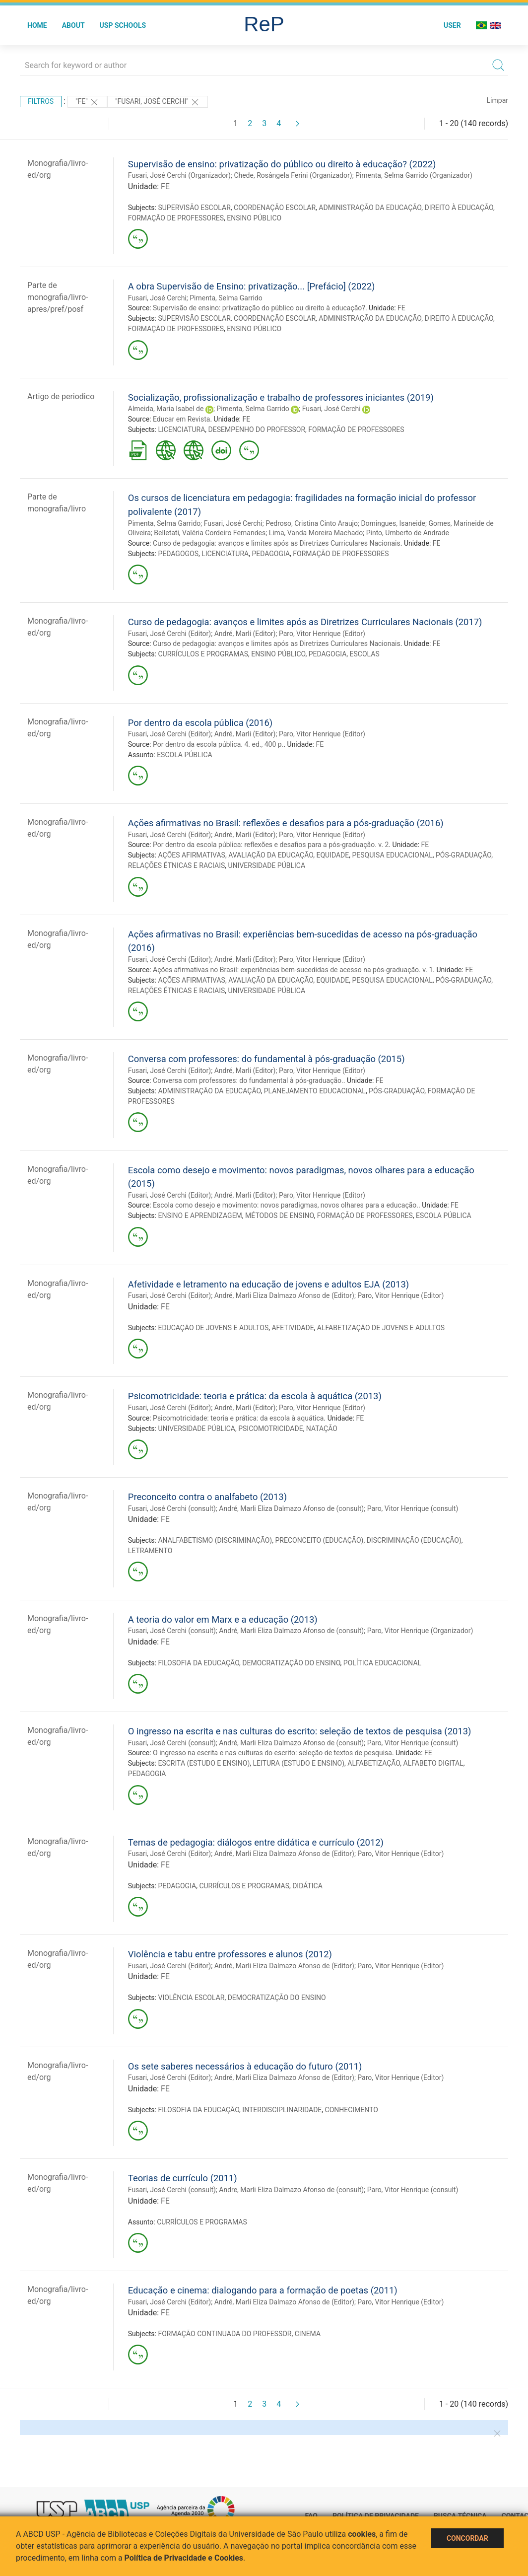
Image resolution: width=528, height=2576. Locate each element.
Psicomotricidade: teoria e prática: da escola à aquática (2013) (255, 1396)
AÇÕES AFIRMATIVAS (191, 855)
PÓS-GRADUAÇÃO (463, 855)
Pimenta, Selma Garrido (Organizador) (413, 175)
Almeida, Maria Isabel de (166, 409)
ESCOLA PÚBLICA (184, 755)
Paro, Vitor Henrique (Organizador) (420, 1631)
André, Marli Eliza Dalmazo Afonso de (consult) (291, 1508)
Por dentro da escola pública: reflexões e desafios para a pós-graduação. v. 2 (271, 845)
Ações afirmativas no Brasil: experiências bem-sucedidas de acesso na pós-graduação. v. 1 (293, 970)
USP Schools (123, 25)
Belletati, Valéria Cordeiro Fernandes (209, 533)
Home (37, 25)
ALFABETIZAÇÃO (373, 1763)
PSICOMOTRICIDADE (270, 1428)
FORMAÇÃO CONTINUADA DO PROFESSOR (224, 2334)
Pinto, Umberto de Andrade (407, 533)
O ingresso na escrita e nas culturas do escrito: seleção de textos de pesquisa (272, 1753)
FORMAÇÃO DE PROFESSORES (176, 218)
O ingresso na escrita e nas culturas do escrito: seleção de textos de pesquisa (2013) (299, 1731)
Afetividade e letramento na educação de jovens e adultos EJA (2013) (268, 1284)
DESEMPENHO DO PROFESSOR (256, 429)
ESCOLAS (365, 654)
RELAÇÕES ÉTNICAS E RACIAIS (176, 865)
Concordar (467, 2538)
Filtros (41, 101)
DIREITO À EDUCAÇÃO (458, 208)
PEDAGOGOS (178, 554)
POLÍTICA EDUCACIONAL (382, 1663)
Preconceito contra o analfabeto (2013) (207, 1497)
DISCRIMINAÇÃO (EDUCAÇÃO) (414, 1540)
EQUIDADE (332, 855)
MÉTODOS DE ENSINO (279, 1215)
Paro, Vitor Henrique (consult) (413, 1508)
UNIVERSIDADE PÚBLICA (267, 865)
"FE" (87, 102)
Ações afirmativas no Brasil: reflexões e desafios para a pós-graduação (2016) (286, 823)
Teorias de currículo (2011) (182, 2178)
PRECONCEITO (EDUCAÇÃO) (319, 1540)
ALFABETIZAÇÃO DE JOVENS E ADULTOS (381, 1328)
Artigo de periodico (60, 396)
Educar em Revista (181, 419)
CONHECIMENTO (351, 2110)
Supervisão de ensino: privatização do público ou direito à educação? (259, 308)
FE (165, 186)
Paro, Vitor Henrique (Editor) (322, 634)
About (73, 25)
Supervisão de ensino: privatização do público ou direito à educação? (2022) (282, 164)
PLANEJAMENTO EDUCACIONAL (315, 1091)
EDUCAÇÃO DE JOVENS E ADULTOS (213, 1328)
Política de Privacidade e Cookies (184, 2558)
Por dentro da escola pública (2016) (200, 722)
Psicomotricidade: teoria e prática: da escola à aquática (238, 1418)
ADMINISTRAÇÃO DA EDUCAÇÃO (370, 208)
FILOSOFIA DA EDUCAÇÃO (198, 1663)
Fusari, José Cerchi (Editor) (169, 634)
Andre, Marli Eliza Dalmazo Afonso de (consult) (291, 2190)
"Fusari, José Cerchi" (157, 102)
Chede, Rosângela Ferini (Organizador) (293, 175)
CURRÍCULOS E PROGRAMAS (203, 654)
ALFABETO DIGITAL (433, 1763)
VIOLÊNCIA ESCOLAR (191, 1998)
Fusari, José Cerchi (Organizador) (179, 175)
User (452, 25)
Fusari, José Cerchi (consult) (172, 1508)
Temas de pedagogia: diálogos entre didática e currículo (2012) (256, 1842)
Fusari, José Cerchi (157, 298)
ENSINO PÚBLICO (254, 218)
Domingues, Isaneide (393, 523)
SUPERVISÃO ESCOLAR (194, 208)
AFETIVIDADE (292, 1328)
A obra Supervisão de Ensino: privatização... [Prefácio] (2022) (251, 286)
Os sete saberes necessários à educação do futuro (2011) (245, 2066)
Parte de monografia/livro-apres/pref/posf (57, 297)
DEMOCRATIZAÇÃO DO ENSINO (291, 1663)
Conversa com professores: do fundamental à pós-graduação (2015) (266, 1059)
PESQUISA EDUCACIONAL (392, 855)
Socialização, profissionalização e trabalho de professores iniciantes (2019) (281, 397)
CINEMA (308, 2334)
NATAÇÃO (321, 1428)
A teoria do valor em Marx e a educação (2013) (223, 1619)
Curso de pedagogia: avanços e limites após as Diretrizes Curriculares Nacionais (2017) (305, 622)
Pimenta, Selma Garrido (226, 298)
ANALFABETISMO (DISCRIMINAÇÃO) (215, 1540)
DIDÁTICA (307, 1886)
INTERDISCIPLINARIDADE (282, 2110)
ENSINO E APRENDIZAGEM (200, 1215)
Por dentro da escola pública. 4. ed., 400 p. (218, 744)
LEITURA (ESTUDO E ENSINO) (299, 1763)
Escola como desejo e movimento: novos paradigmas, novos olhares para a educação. (285, 1205)
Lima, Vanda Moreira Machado (316, 533)
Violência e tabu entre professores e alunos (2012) (230, 1954)
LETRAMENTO (150, 1551)
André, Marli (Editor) (245, 634)
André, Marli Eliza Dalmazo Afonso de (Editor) (284, 1295)
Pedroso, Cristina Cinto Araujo (311, 523)
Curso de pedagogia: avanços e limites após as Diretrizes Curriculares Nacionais (276, 543)
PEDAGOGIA (271, 554)
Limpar (497, 100)
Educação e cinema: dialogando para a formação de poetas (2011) (262, 2290)
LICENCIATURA (181, 429)
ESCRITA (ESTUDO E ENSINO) (204, 1763)
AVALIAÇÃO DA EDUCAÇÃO (270, 855)
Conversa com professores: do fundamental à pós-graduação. (248, 1080)
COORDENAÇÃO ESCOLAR (275, 208)
